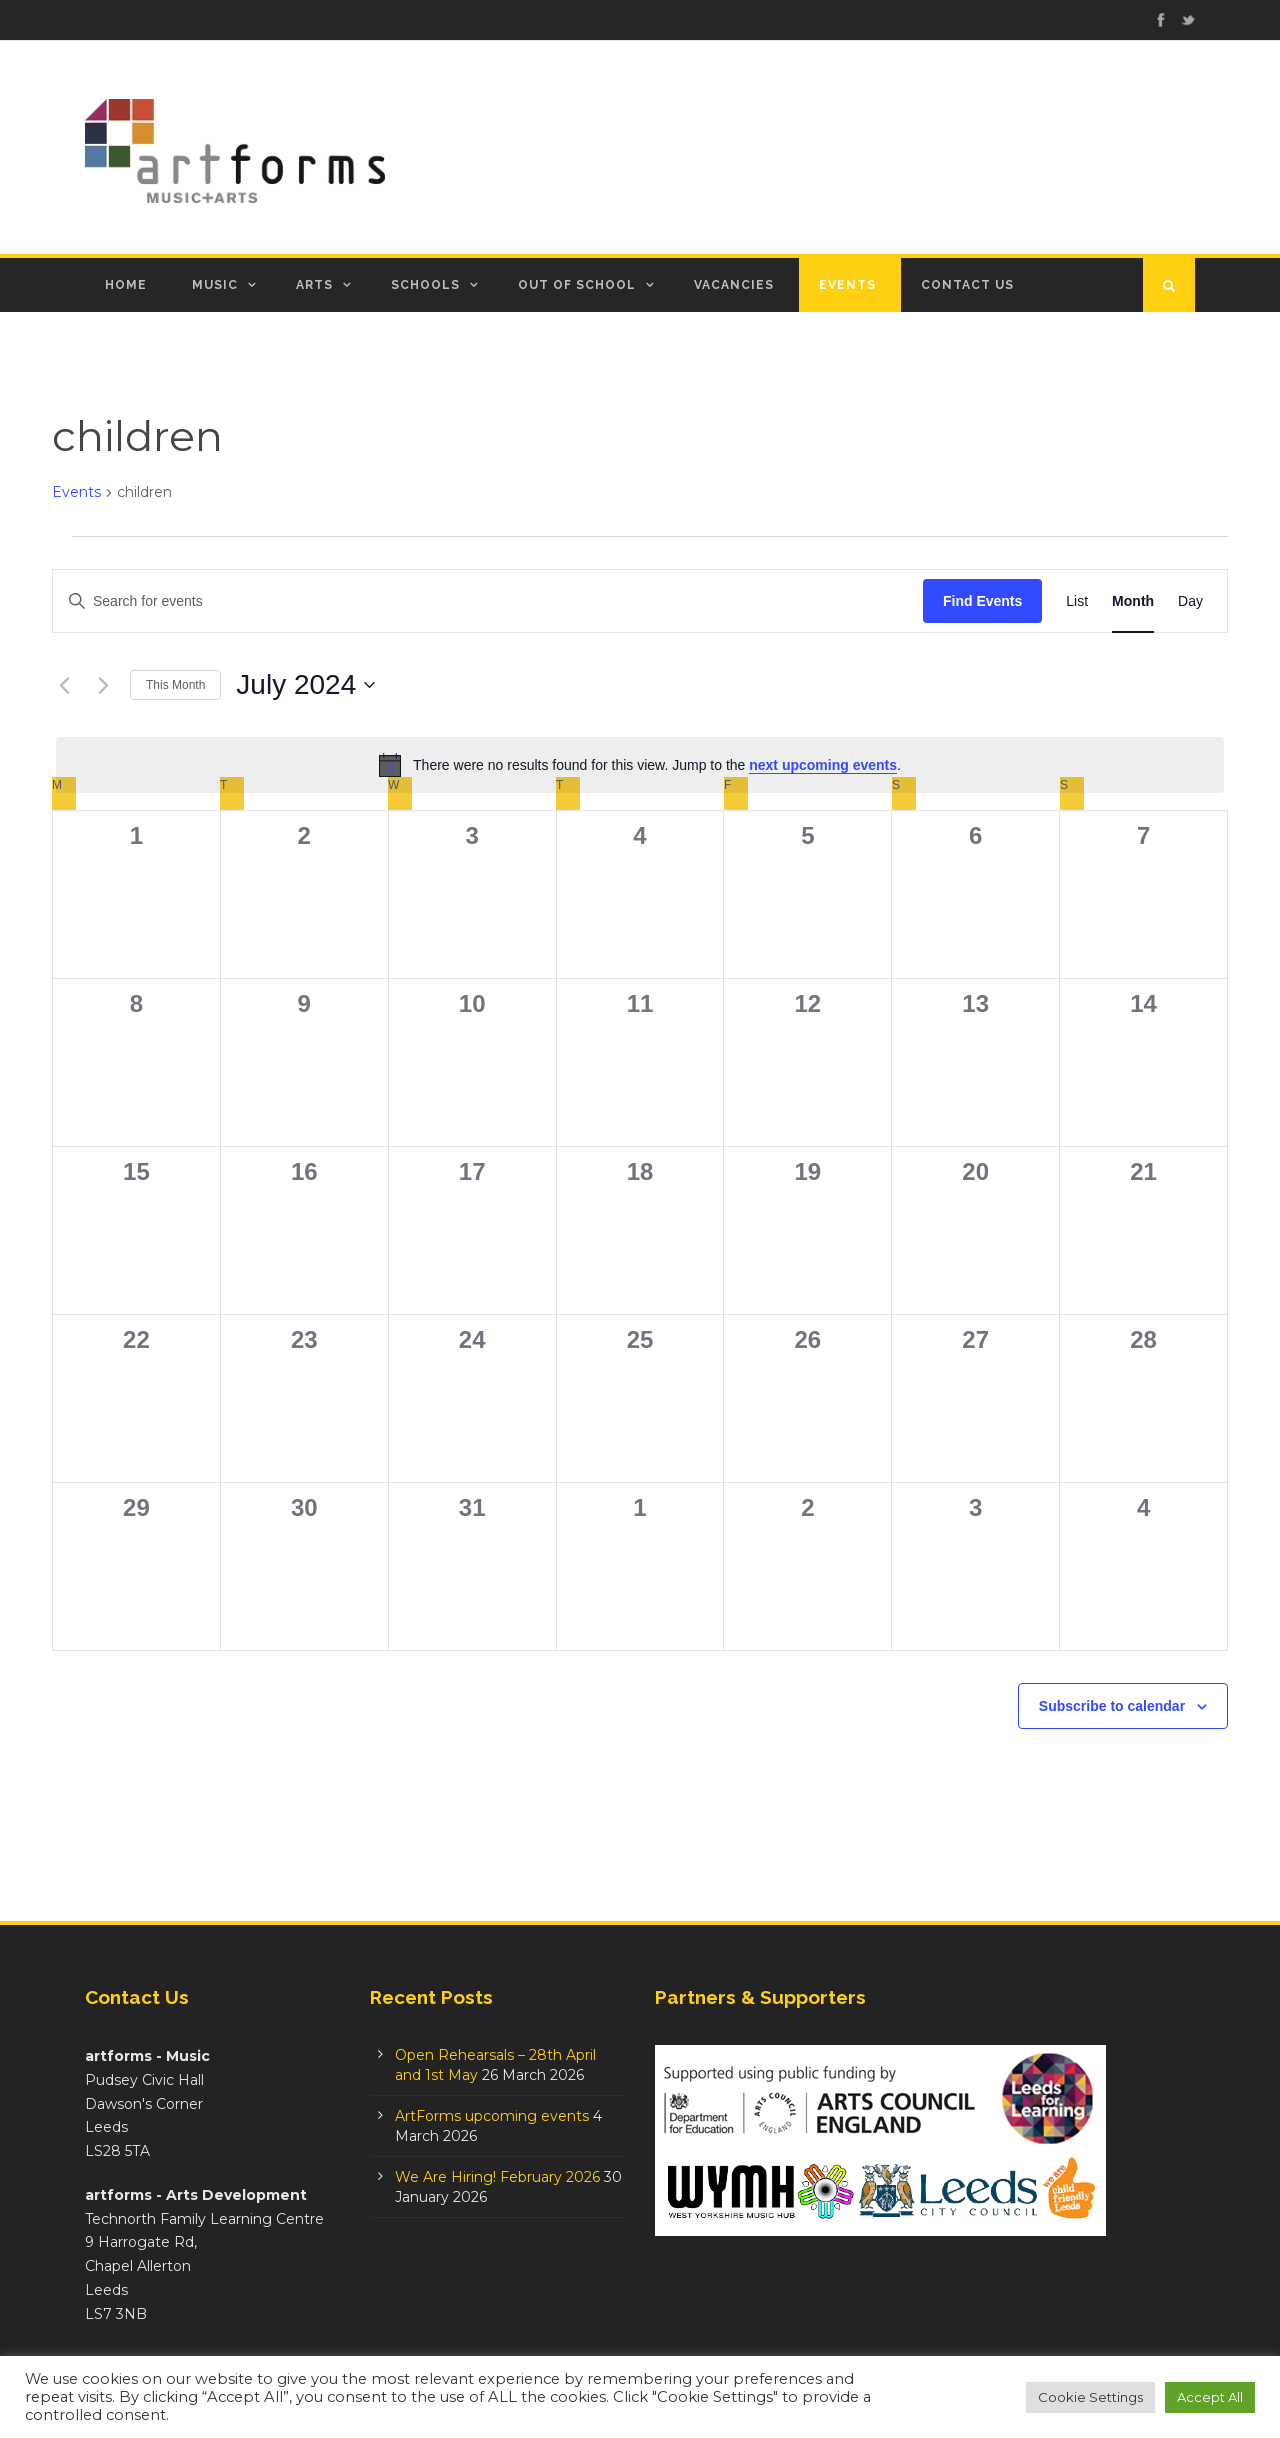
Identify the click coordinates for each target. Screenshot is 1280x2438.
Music (215, 285)
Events (847, 285)
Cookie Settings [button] (1090, 2397)
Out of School (577, 285)
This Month (175, 685)
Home (126, 285)
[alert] (640, 765)
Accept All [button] (1210, 2397)
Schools (425, 285)
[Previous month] (64, 685)
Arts (314, 285)
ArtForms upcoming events (492, 2116)
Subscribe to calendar (1112, 1706)
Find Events (982, 601)
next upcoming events (823, 765)
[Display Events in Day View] (1190, 601)
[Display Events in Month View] (1133, 601)
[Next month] (103, 685)
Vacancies (734, 285)
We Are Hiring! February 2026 (497, 2177)
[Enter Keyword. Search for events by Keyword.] (488, 601)
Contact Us (967, 285)
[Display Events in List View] (1077, 601)
